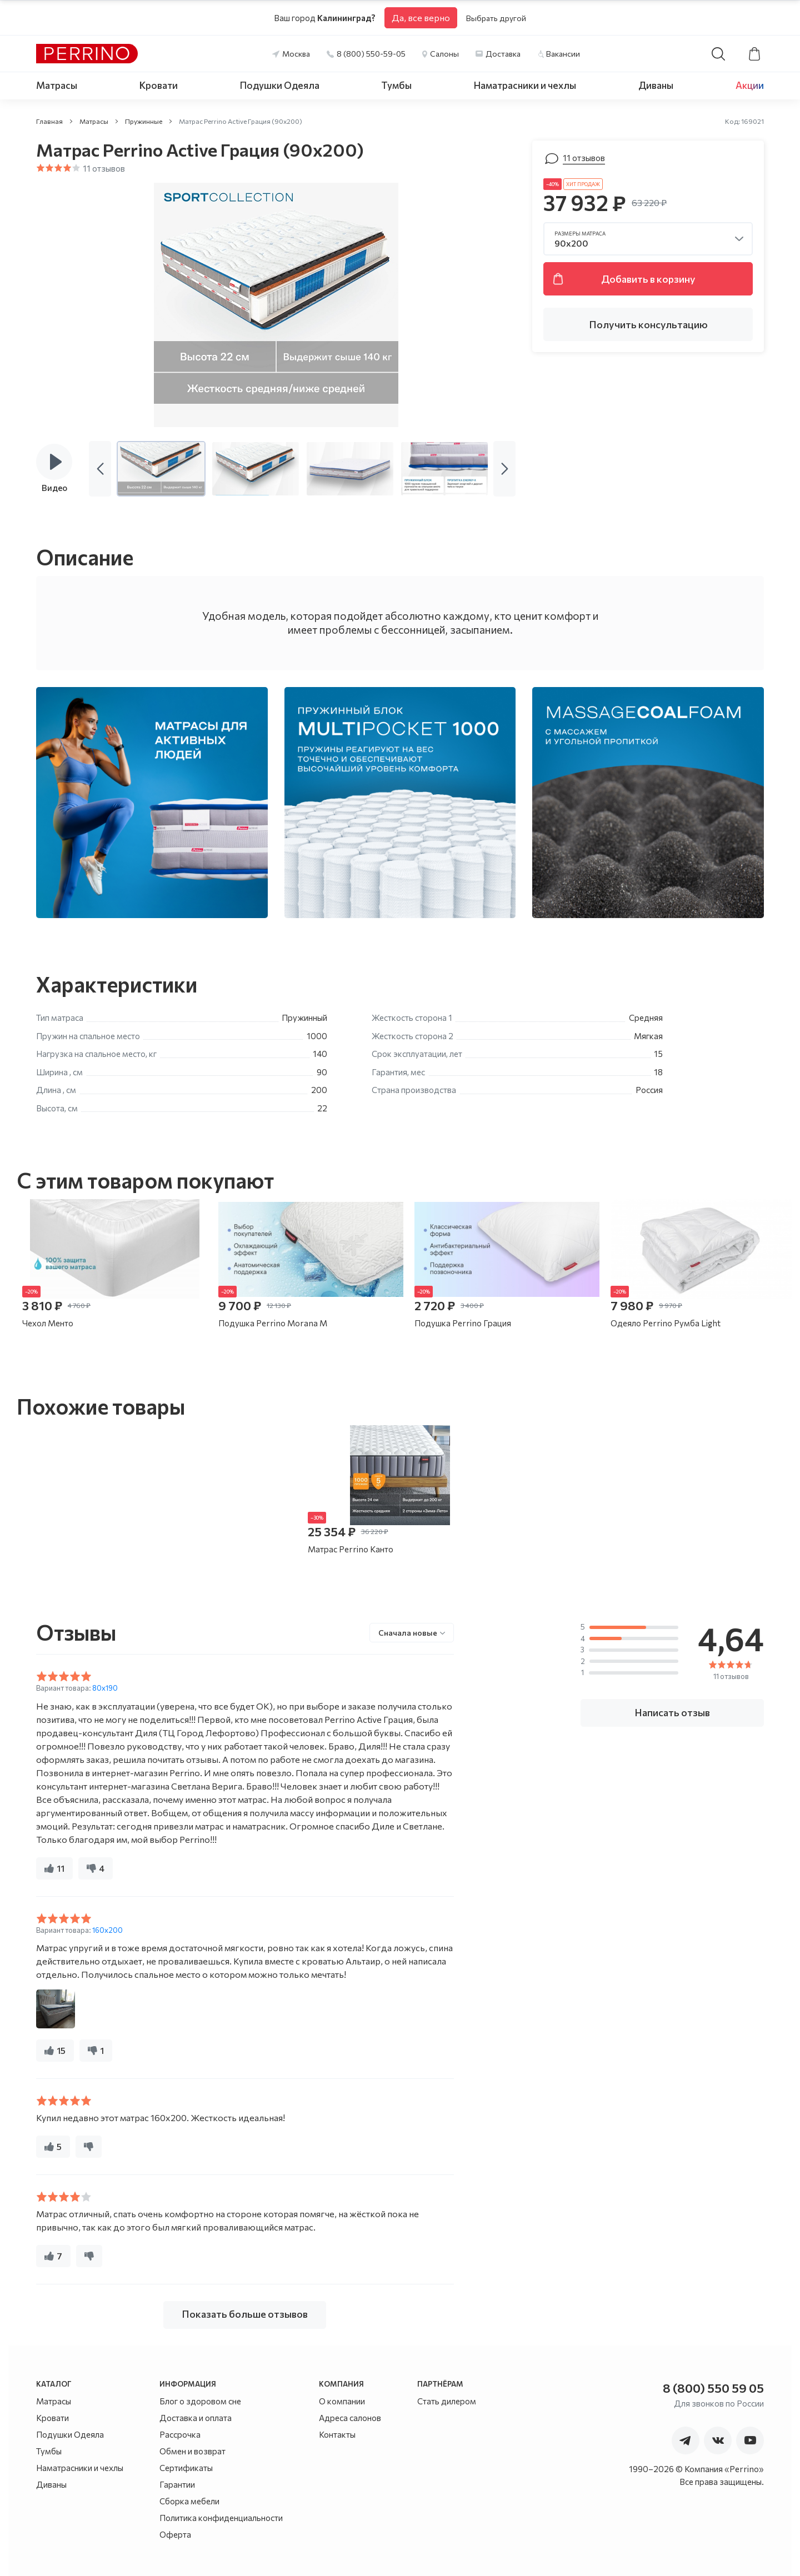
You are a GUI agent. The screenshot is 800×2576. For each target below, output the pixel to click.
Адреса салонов (350, 2418)
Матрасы (56, 85)
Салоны (444, 53)
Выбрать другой (496, 18)
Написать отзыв (672, 1712)
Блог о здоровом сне (200, 2401)
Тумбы (396, 85)
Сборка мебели (189, 2501)
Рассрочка (180, 2434)
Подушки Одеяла (279, 85)
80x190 (105, 1687)
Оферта (175, 2534)
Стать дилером (446, 2401)
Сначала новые (407, 1632)
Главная (49, 121)
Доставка (503, 53)
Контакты (337, 2434)
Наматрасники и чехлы (525, 85)
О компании (342, 2401)
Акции (750, 85)
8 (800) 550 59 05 (713, 2387)
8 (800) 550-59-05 (371, 53)
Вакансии (563, 53)
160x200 (107, 1930)
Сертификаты (186, 2468)
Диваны (655, 85)
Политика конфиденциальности (221, 2518)
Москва (296, 53)
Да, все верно (421, 17)
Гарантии (177, 2484)
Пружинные (143, 121)
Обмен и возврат (192, 2451)
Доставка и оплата (195, 2418)
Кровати (158, 85)
